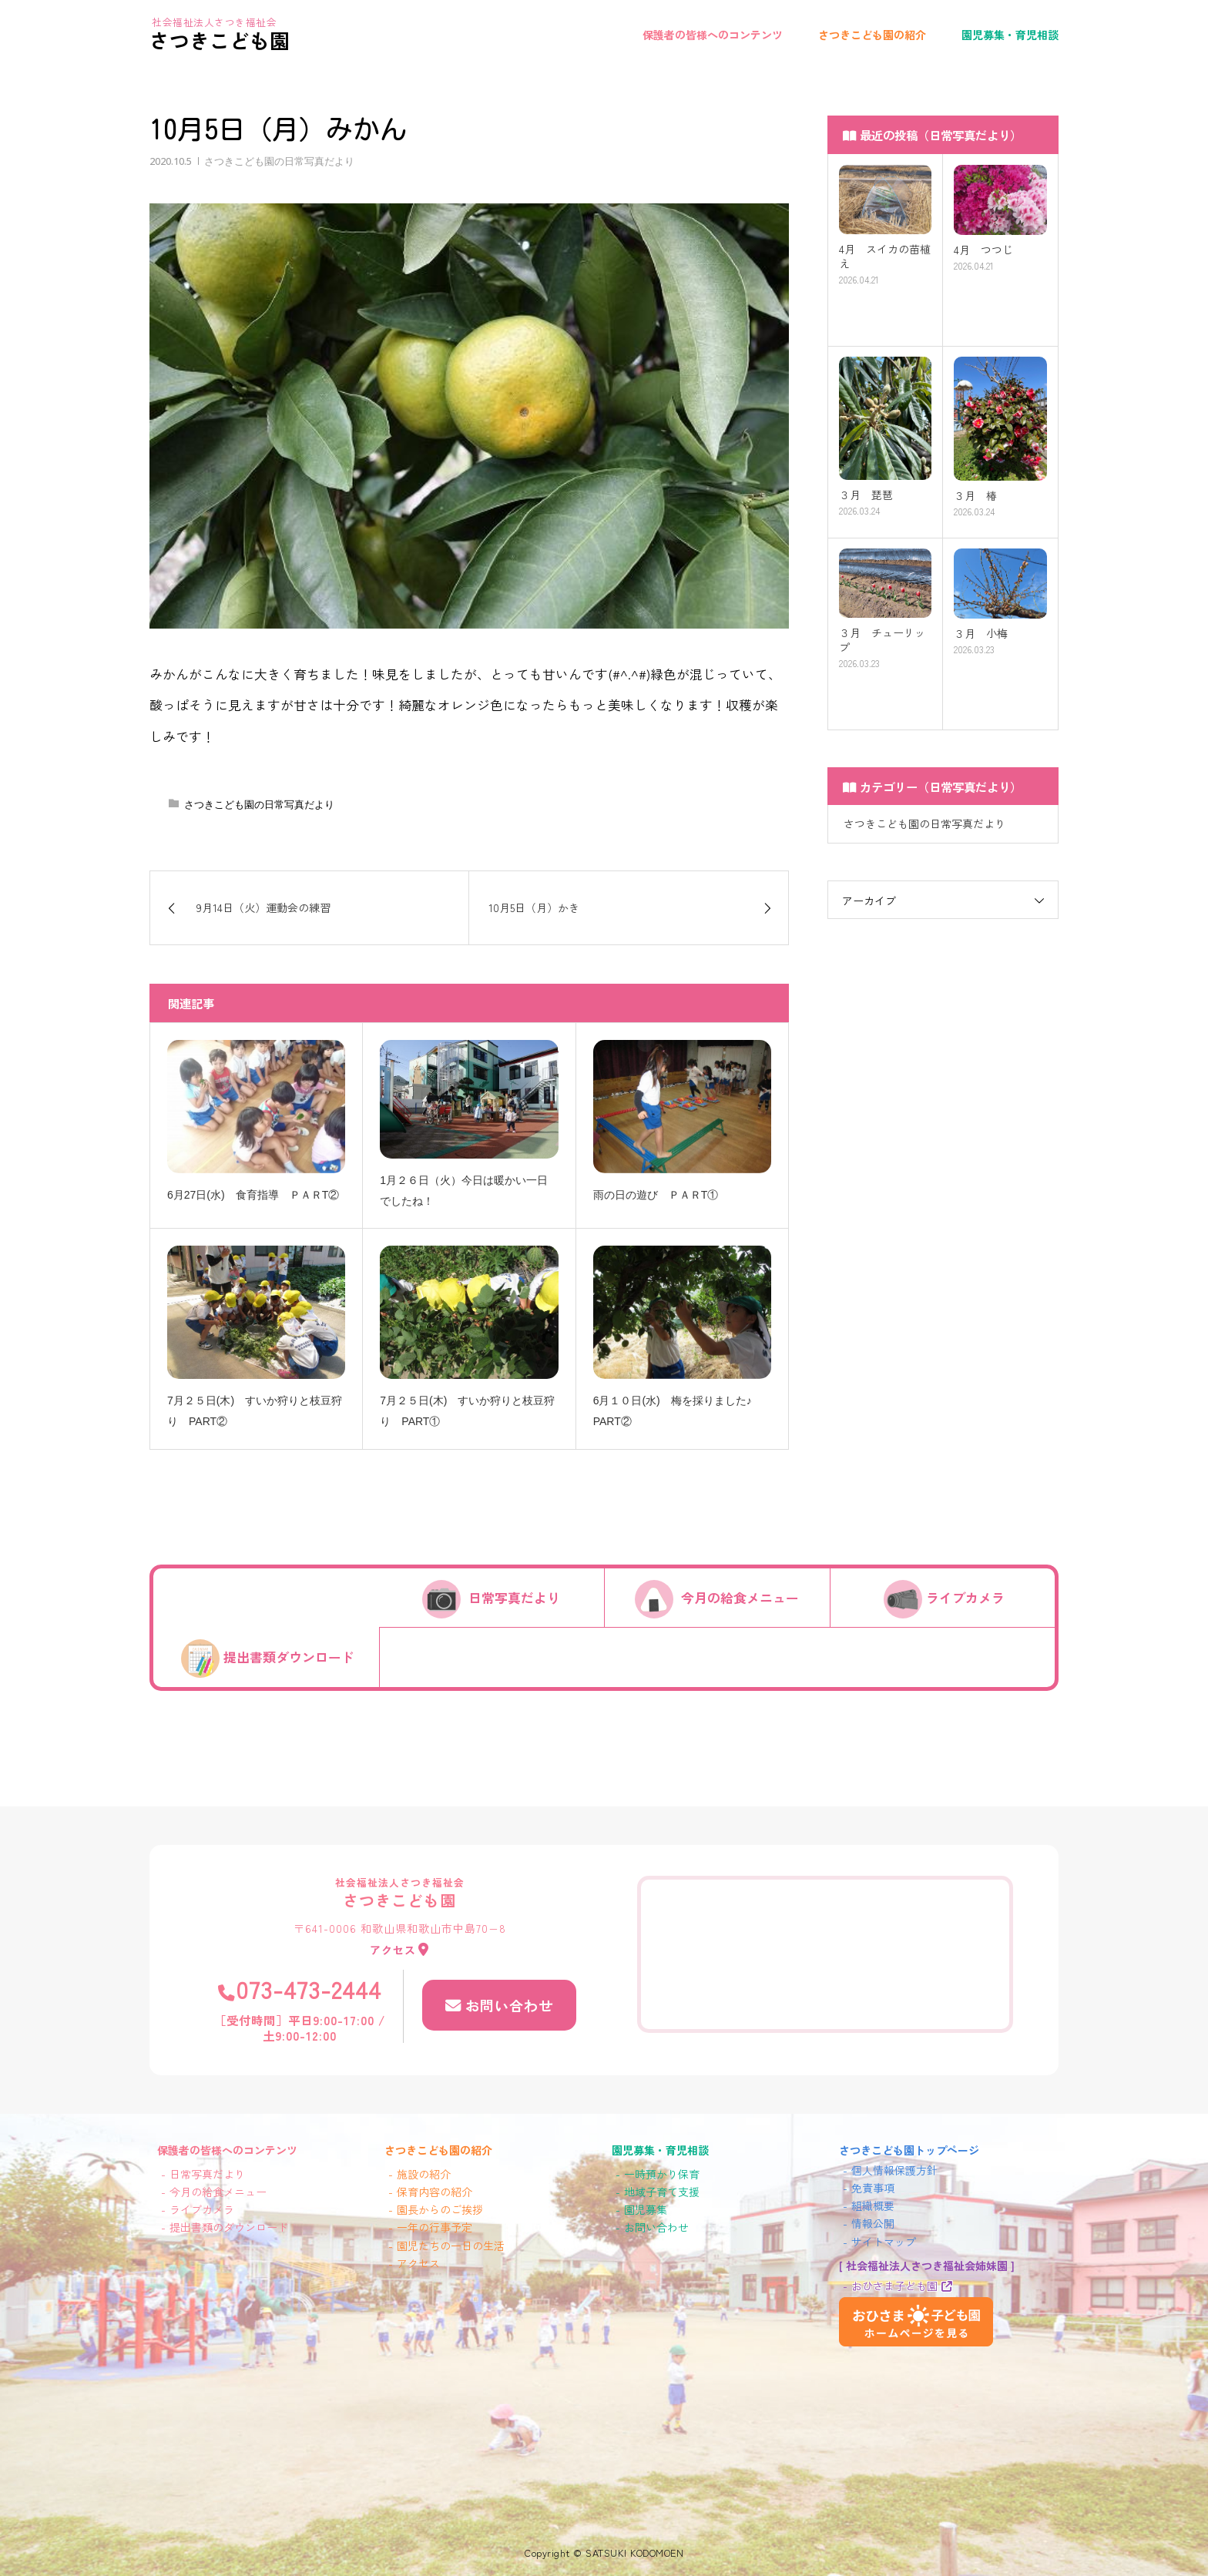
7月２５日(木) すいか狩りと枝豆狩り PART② (254, 1410)
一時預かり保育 (662, 2174)
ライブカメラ (965, 1597)
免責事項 (872, 2187)
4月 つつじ (983, 250)
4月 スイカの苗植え (885, 256)
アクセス (394, 1949)
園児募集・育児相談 (1010, 34)
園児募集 (645, 2209)
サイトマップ (883, 2241)
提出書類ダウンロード (288, 1657)
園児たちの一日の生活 (451, 2245)
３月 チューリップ (882, 640)
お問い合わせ (508, 2004)
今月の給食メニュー (740, 1597)
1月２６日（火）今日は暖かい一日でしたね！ (464, 1190)
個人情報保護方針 (894, 2170)
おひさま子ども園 (894, 2285)
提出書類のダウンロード (228, 2227)
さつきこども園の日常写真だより (279, 161)
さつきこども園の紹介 (872, 34)
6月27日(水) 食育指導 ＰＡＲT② (253, 1195)
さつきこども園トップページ (909, 2150)
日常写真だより (514, 1597)
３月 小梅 (981, 633)
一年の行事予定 (434, 2227)
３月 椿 (975, 495)
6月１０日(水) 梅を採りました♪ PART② (678, 1410)
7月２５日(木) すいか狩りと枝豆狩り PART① (467, 1410)
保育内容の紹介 (434, 2191)
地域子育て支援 (662, 2191)
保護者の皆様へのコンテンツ (713, 34)
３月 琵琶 (866, 495)
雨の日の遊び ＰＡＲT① (656, 1195)
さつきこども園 (219, 40)
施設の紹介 (424, 2174)
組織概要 (872, 2205)
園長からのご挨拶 (440, 2209)
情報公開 (872, 2223)
